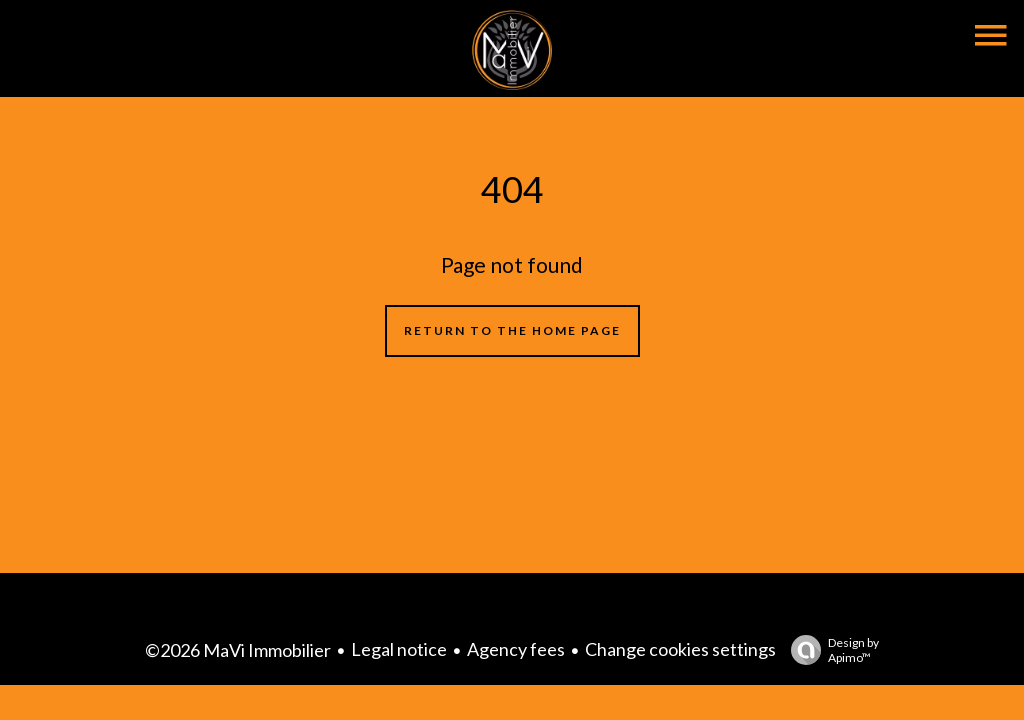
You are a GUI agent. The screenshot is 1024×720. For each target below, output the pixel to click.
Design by (830, 650)
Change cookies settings (680, 649)
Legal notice (399, 649)
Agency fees (516, 649)
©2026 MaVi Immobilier (238, 650)
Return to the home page (512, 330)
